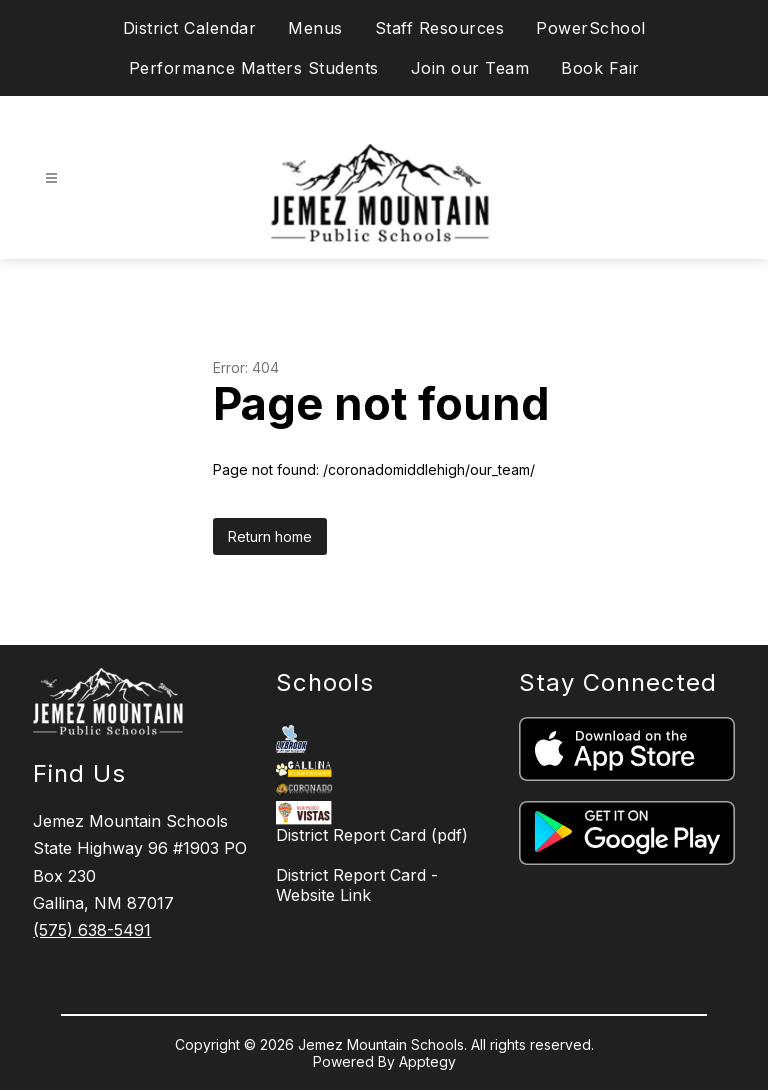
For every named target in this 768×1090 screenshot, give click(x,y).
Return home (270, 536)
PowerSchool (591, 28)
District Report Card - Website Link (357, 885)
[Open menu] (51, 178)
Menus (315, 28)
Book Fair (600, 68)
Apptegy (427, 1061)
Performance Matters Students (254, 68)
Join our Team (470, 68)
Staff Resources (440, 28)
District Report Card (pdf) (372, 835)
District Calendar (190, 28)
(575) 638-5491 (92, 930)
